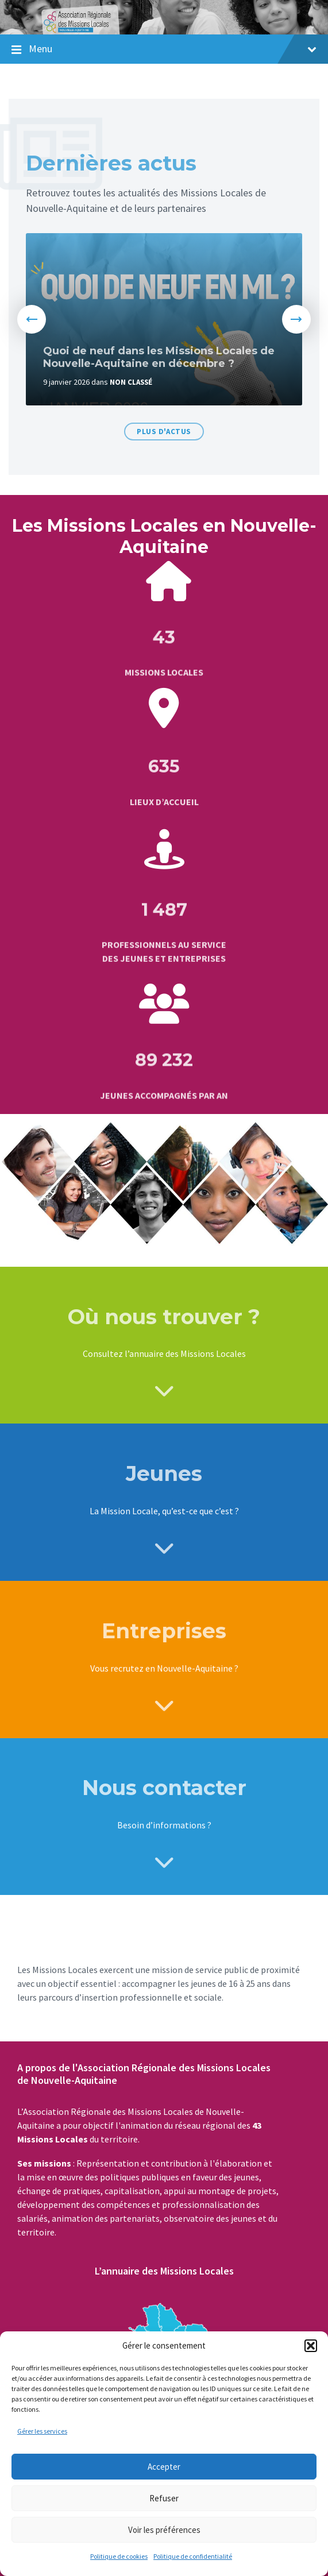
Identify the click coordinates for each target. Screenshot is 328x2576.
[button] (311, 2345)
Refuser (164, 2498)
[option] (164, 319)
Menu (173, 48)
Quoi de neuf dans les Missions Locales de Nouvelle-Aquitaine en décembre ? (159, 357)
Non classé (131, 382)
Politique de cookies (119, 2556)
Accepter (164, 2466)
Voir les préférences (164, 2529)
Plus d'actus (164, 431)
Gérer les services (42, 2431)
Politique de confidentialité (192, 2556)
